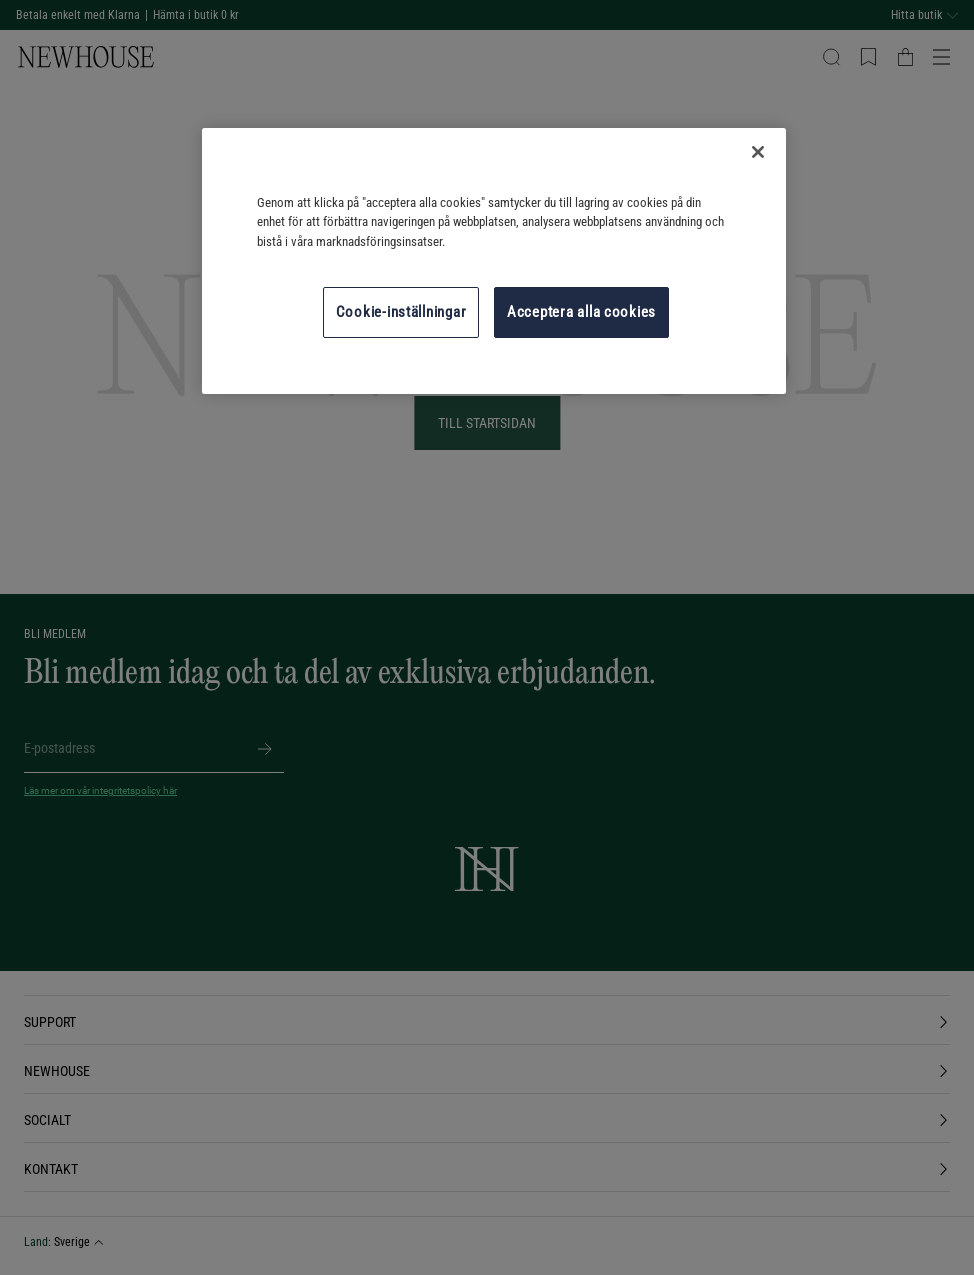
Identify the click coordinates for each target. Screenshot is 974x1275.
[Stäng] (758, 152)
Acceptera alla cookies (581, 312)
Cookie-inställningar (401, 312)
